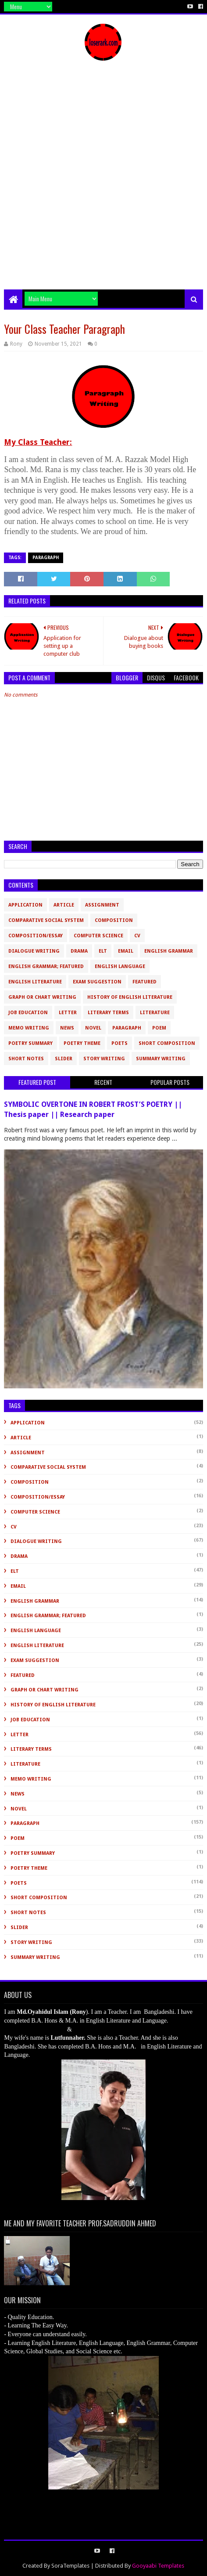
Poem (159, 1028)
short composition (167, 1043)
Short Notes (26, 1059)
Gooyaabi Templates (158, 2565)
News (67, 1028)
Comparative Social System (46, 920)
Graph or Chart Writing (42, 997)
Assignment (102, 905)
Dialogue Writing (34, 951)
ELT (103, 951)
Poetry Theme (82, 1043)
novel (93, 1028)
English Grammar (168, 951)
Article (64, 905)
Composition (114, 920)
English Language (120, 966)
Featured (144, 982)
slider (63, 1059)
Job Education (28, 1012)
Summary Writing (161, 1059)
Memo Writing (28, 1028)
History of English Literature (129, 997)
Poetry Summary (30, 1043)
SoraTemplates (70, 2565)
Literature (155, 1012)
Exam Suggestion (97, 982)
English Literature (35, 982)
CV (137, 936)
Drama (79, 951)
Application (25, 905)
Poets (119, 1043)
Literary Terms (108, 1012)
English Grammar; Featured (46, 966)
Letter (68, 1012)
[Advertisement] (103, 181)
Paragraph (45, 557)
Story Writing (104, 1059)
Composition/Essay (35, 936)
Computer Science (98, 936)
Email (125, 951)
